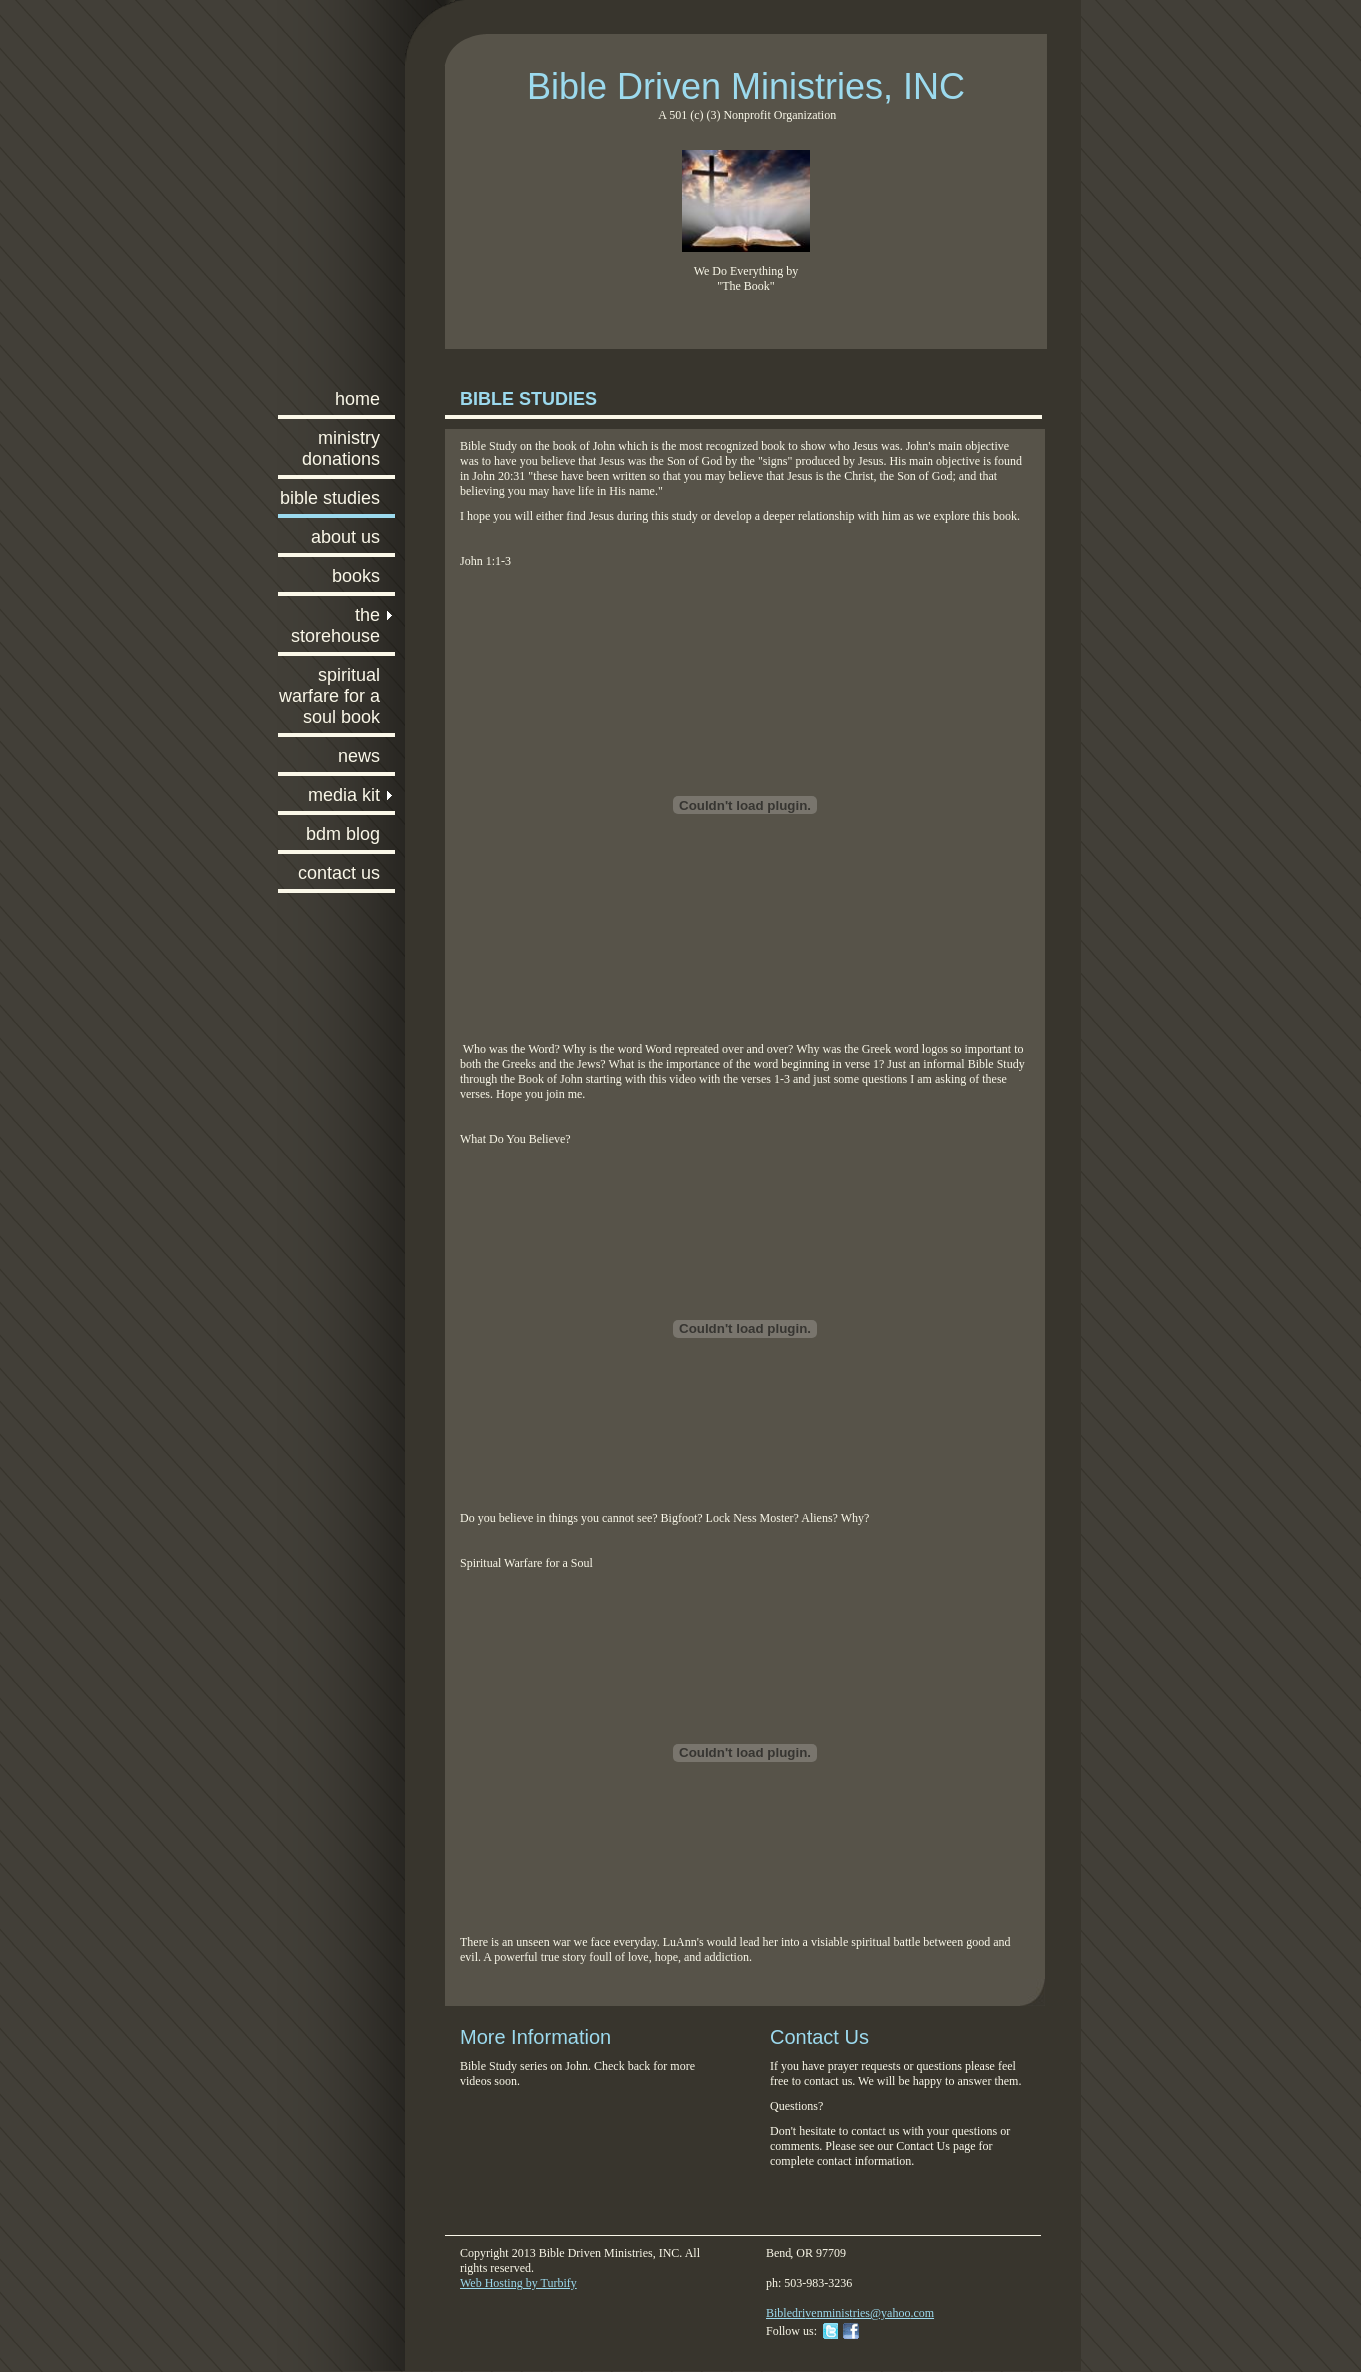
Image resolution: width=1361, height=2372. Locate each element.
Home (357, 399)
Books (356, 576)
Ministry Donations (341, 448)
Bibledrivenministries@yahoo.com (850, 2313)
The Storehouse (335, 625)
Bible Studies (330, 498)
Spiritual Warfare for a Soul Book (329, 696)
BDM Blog (343, 834)
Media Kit (344, 795)
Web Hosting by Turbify (518, 2283)
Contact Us (339, 873)
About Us (345, 537)
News (359, 756)
